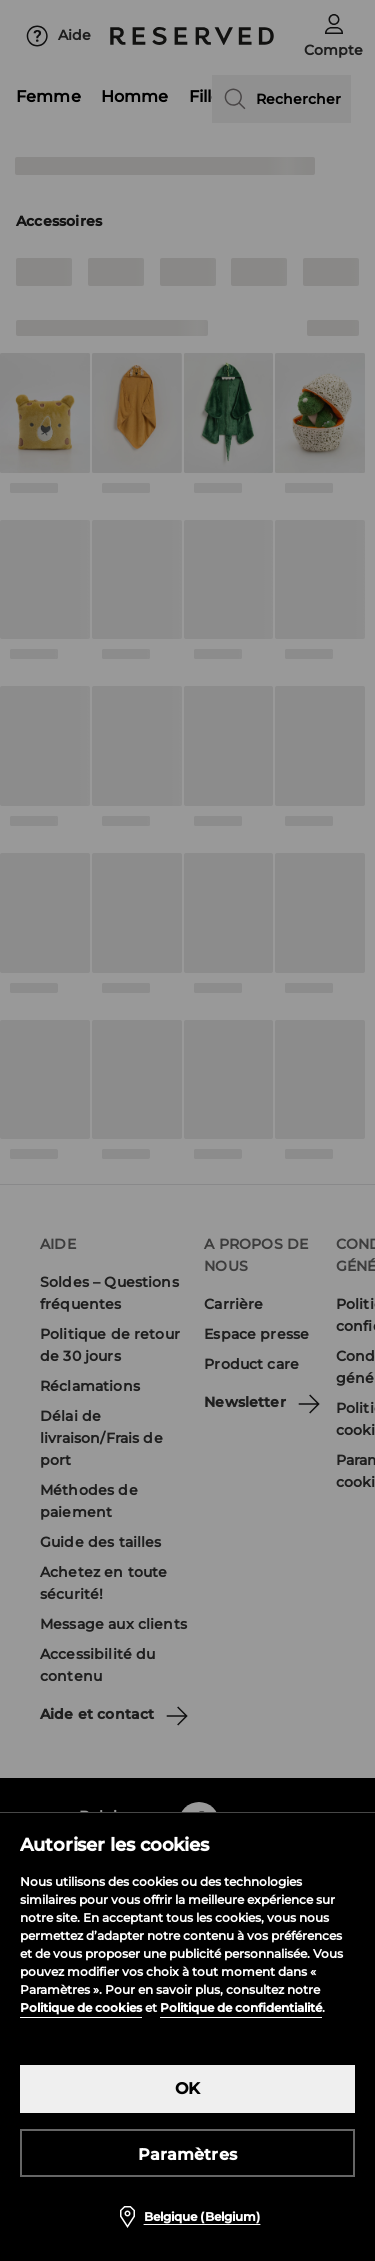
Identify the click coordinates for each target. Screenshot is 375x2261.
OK (187, 2088)
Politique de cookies (81, 2007)
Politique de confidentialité (241, 2007)
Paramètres (187, 2154)
